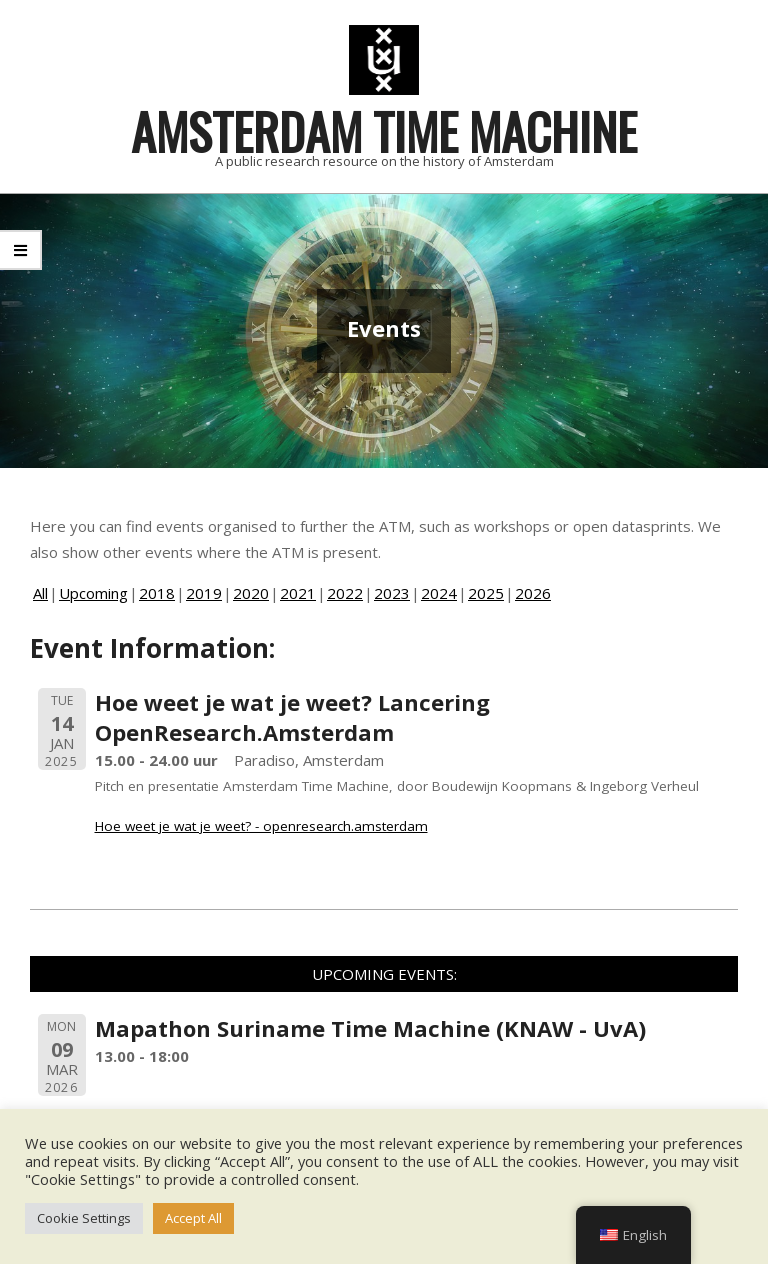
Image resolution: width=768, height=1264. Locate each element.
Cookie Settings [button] (84, 1218)
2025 (486, 593)
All (40, 593)
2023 (392, 593)
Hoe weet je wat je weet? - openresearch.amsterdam (261, 826)
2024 (439, 593)
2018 (157, 593)
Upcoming (93, 593)
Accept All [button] (193, 1218)
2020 (251, 593)
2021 (298, 593)
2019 (204, 593)
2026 (533, 593)
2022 (345, 593)
